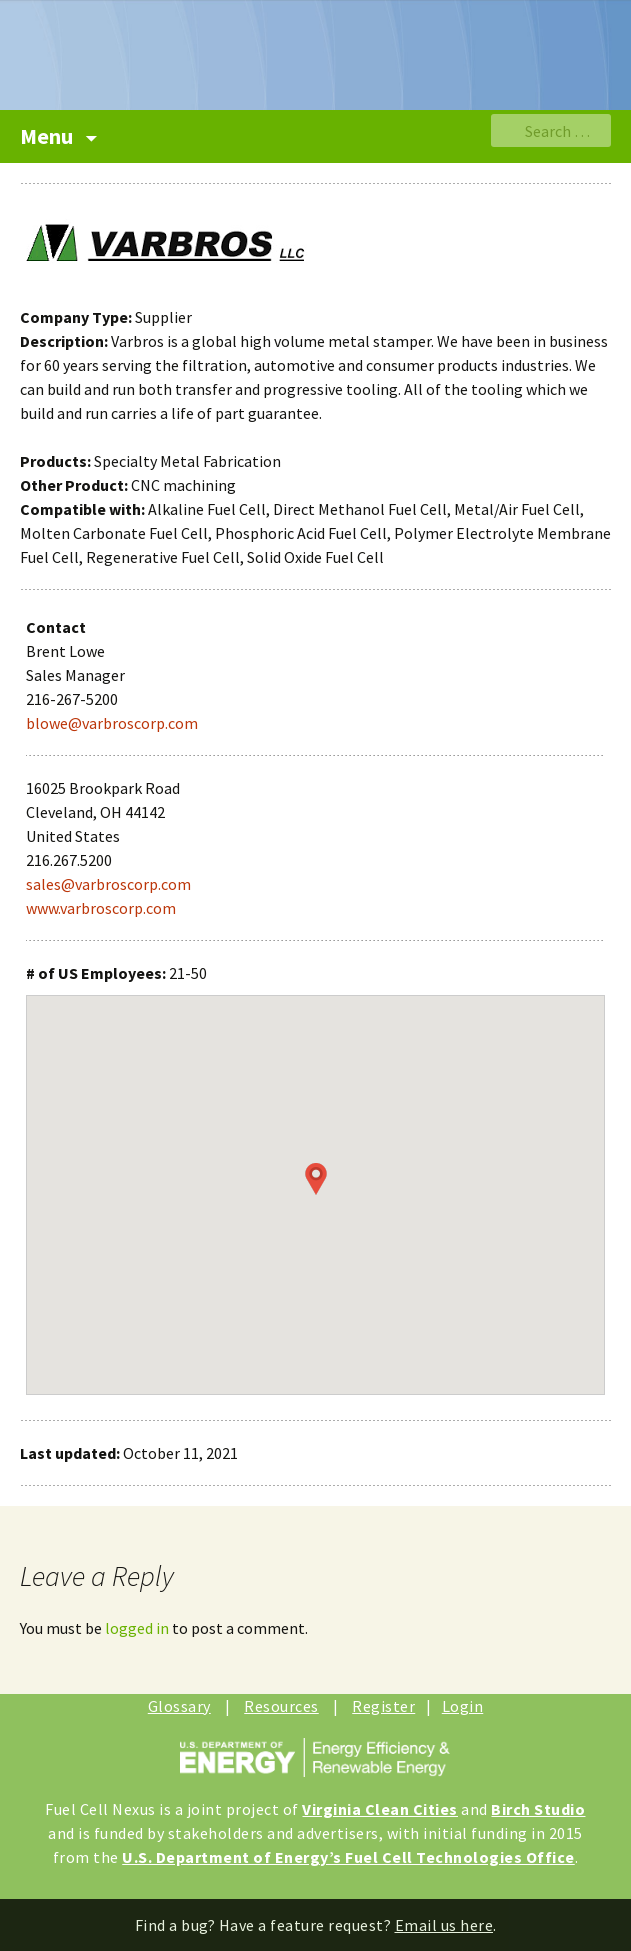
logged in (137, 1628)
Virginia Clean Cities (380, 1809)
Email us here (444, 1925)
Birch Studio (538, 1809)
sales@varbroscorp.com (108, 884)
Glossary (179, 1706)
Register (383, 1706)
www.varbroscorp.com (101, 908)
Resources (281, 1706)
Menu (48, 136)
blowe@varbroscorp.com (112, 723)
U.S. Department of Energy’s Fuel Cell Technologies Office (348, 1857)
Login (463, 1706)
